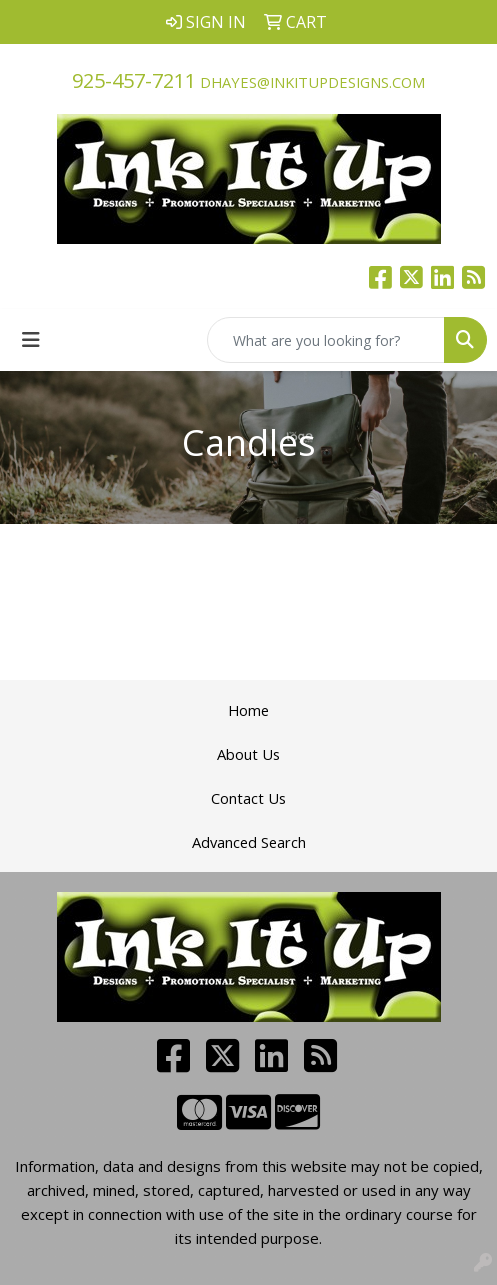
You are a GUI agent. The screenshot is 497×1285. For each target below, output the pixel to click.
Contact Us (248, 798)
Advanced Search (249, 842)
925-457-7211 (134, 80)
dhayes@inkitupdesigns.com (312, 82)
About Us (248, 754)
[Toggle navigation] (31, 340)
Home (248, 710)
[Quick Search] (326, 340)
